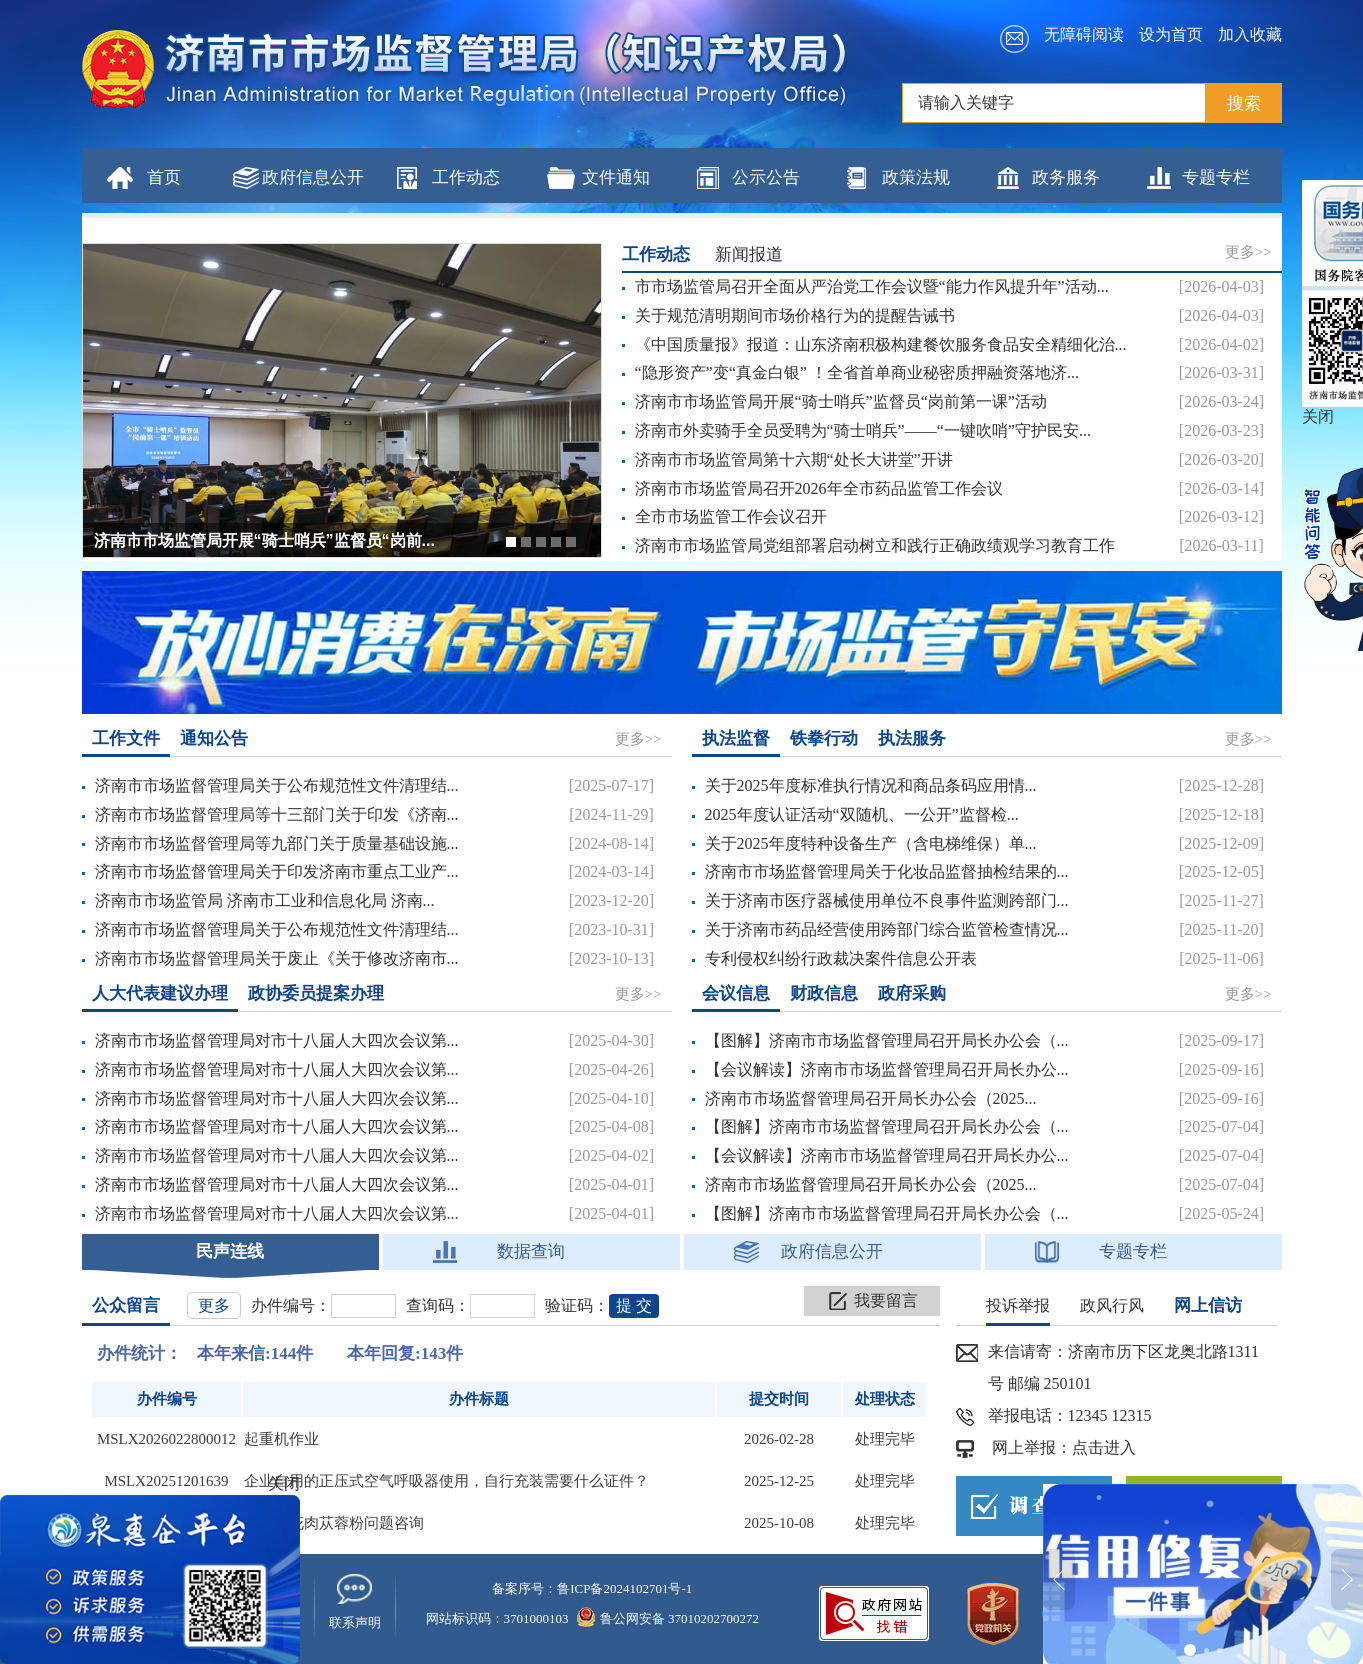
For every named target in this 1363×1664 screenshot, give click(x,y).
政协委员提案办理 (316, 993)
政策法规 (916, 177)
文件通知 (616, 177)
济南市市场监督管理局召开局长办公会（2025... (871, 1098)
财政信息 (824, 993)
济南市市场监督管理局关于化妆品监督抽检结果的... (887, 871)
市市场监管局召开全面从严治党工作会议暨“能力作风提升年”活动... (872, 286)
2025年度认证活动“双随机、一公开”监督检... (862, 814)
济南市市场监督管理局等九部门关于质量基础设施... (277, 843)
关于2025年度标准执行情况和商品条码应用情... (871, 785)
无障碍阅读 (1084, 34)
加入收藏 (1250, 34)
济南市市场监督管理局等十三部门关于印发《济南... (277, 814)
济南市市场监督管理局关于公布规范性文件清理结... (277, 785)
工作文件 (126, 738)
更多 (214, 1305)
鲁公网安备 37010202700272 (668, 1618)
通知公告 (214, 738)
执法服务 (912, 738)
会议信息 (736, 993)
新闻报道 (749, 254)
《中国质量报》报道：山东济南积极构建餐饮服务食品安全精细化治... (881, 344)
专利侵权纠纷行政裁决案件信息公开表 (841, 958)
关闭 (284, 1483)
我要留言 (886, 1300)
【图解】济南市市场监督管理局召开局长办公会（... (887, 1040)
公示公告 (766, 177)
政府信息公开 (313, 177)
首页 (164, 177)
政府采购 (912, 993)
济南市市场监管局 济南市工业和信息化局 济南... (265, 900)
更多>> (1248, 252)
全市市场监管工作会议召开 (731, 516)
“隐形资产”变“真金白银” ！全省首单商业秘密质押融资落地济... (857, 372)
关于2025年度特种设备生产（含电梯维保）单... (871, 843)
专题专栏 (1216, 177)
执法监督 (736, 738)
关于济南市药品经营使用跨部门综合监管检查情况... (887, 929)
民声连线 (230, 1251)
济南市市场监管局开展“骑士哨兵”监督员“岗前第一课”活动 (841, 401)
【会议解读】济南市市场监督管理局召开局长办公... (887, 1069)
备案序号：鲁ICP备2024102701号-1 (592, 1588)
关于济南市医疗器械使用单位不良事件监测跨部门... (887, 900)
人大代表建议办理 (160, 993)
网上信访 (1208, 1305)
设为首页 (1171, 34)
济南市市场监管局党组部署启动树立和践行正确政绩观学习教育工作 (875, 545)
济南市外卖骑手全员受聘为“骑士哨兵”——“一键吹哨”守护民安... (863, 430)
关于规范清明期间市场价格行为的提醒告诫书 (795, 315)
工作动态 (466, 177)
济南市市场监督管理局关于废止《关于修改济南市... (277, 958)
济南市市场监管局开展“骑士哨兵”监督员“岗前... (264, 540)
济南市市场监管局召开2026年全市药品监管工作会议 (819, 488)
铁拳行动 (824, 738)
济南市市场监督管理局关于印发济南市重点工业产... (277, 871)
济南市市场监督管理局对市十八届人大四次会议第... (277, 1040)
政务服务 (1066, 177)
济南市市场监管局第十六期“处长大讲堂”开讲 (794, 459)
